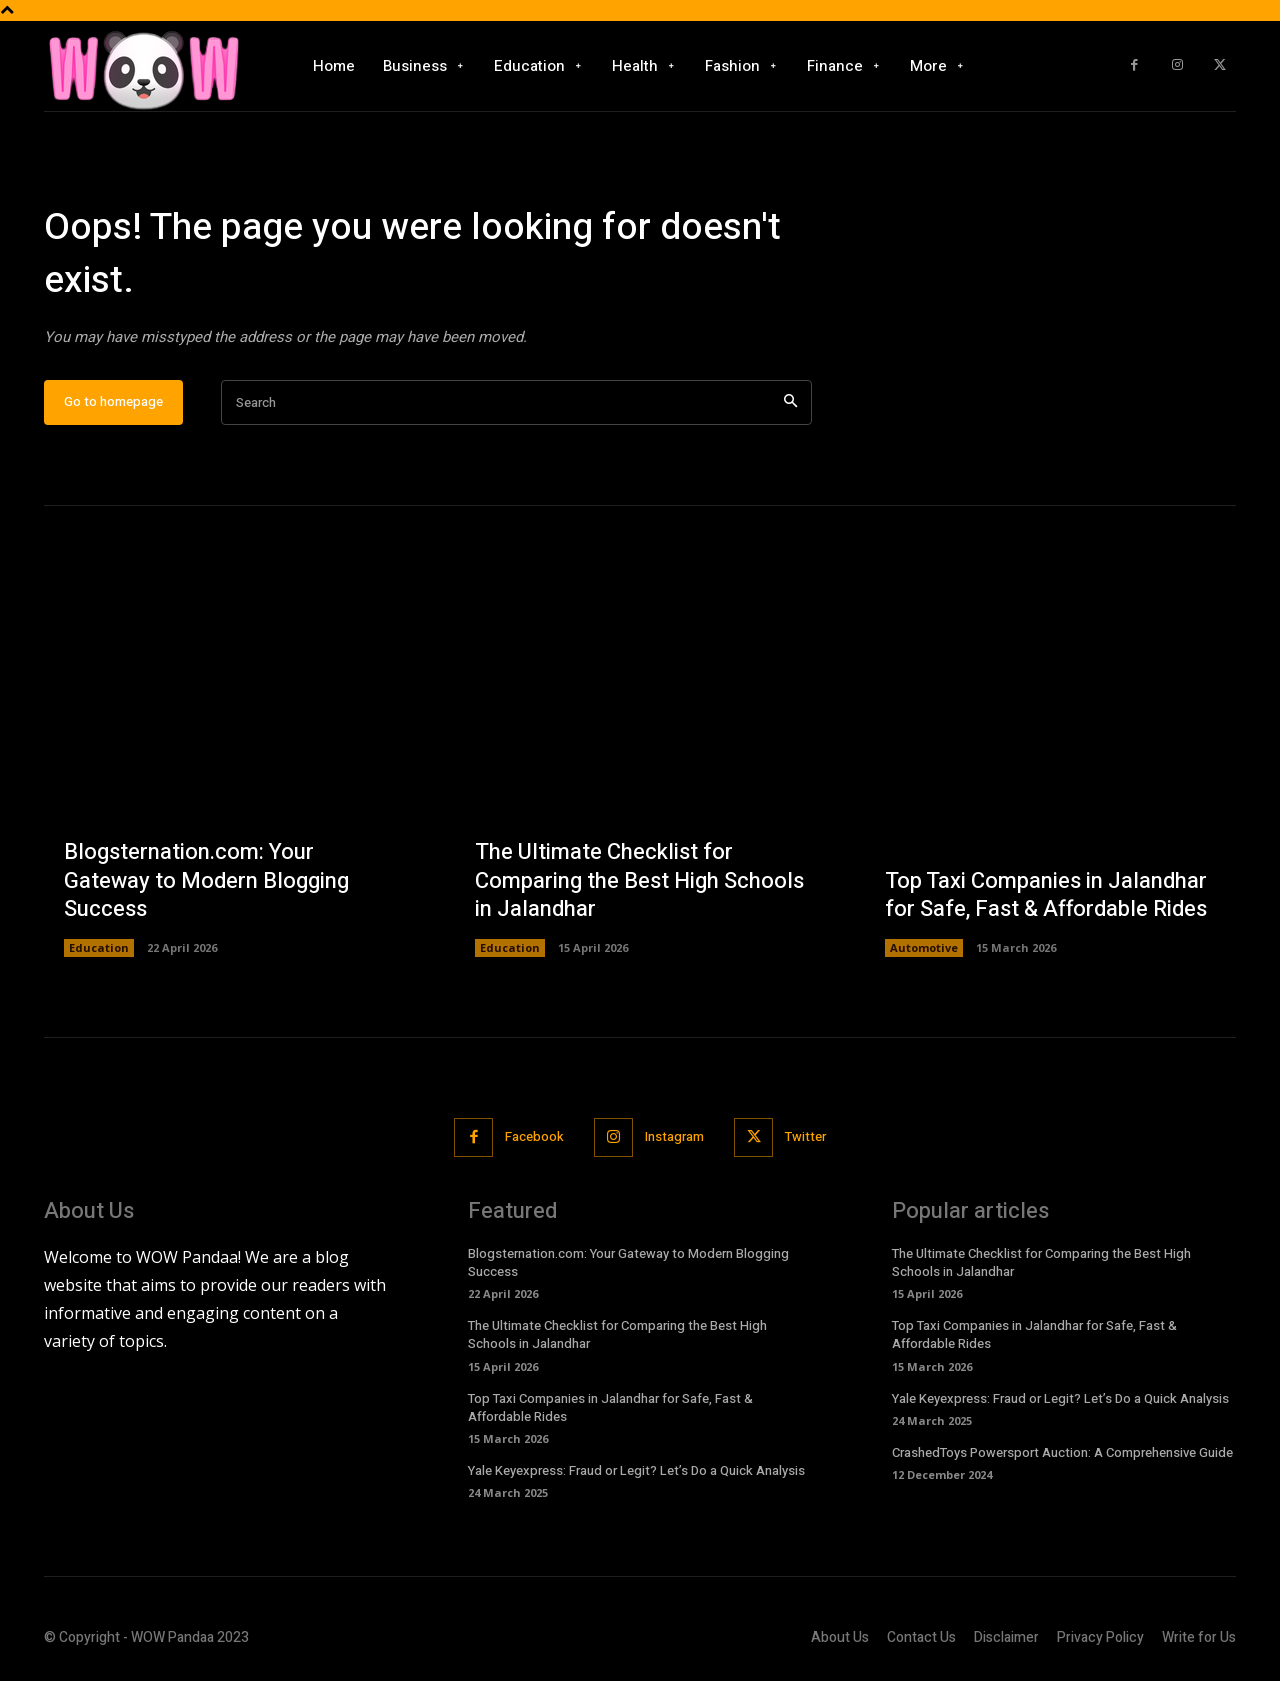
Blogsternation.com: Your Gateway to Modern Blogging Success (206, 880)
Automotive (924, 947)
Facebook (534, 1136)
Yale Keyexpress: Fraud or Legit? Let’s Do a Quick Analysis (636, 1470)
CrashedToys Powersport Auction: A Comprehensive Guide (1062, 1452)
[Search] (790, 402)
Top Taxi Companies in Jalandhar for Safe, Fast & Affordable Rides (1046, 895)
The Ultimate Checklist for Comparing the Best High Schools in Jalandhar (639, 880)
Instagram (674, 1136)
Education (99, 947)
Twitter (805, 1136)
